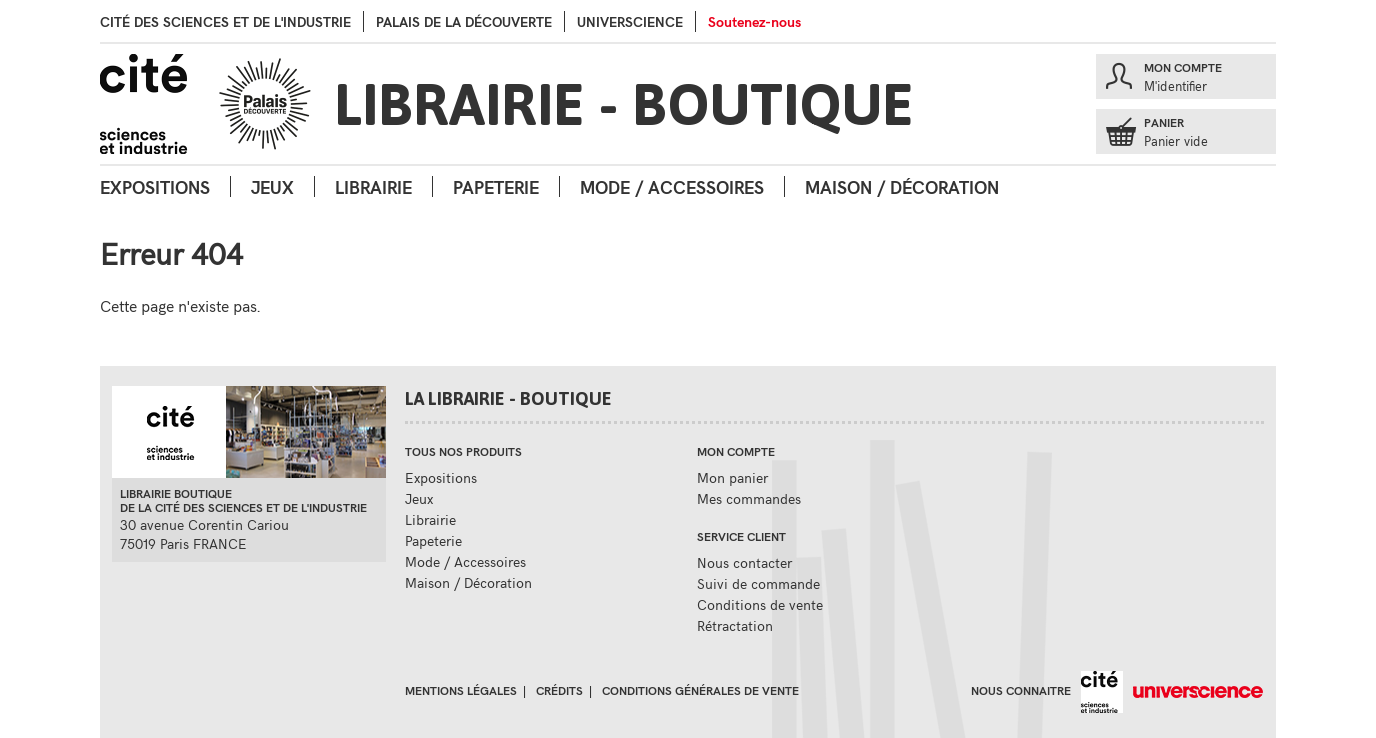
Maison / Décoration (902, 186)
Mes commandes (749, 498)
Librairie (373, 186)
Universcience (630, 21)
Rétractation (735, 625)
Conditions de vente (760, 604)
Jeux (272, 186)
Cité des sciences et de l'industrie (225, 21)
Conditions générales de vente (700, 690)
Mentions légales (461, 690)
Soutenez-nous (754, 21)
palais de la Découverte (464, 21)
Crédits (559, 690)
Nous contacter (744, 562)
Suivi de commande (758, 583)
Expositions (155, 186)
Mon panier (732, 477)
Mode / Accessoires (672, 186)
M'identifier (1175, 86)
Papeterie (496, 186)
